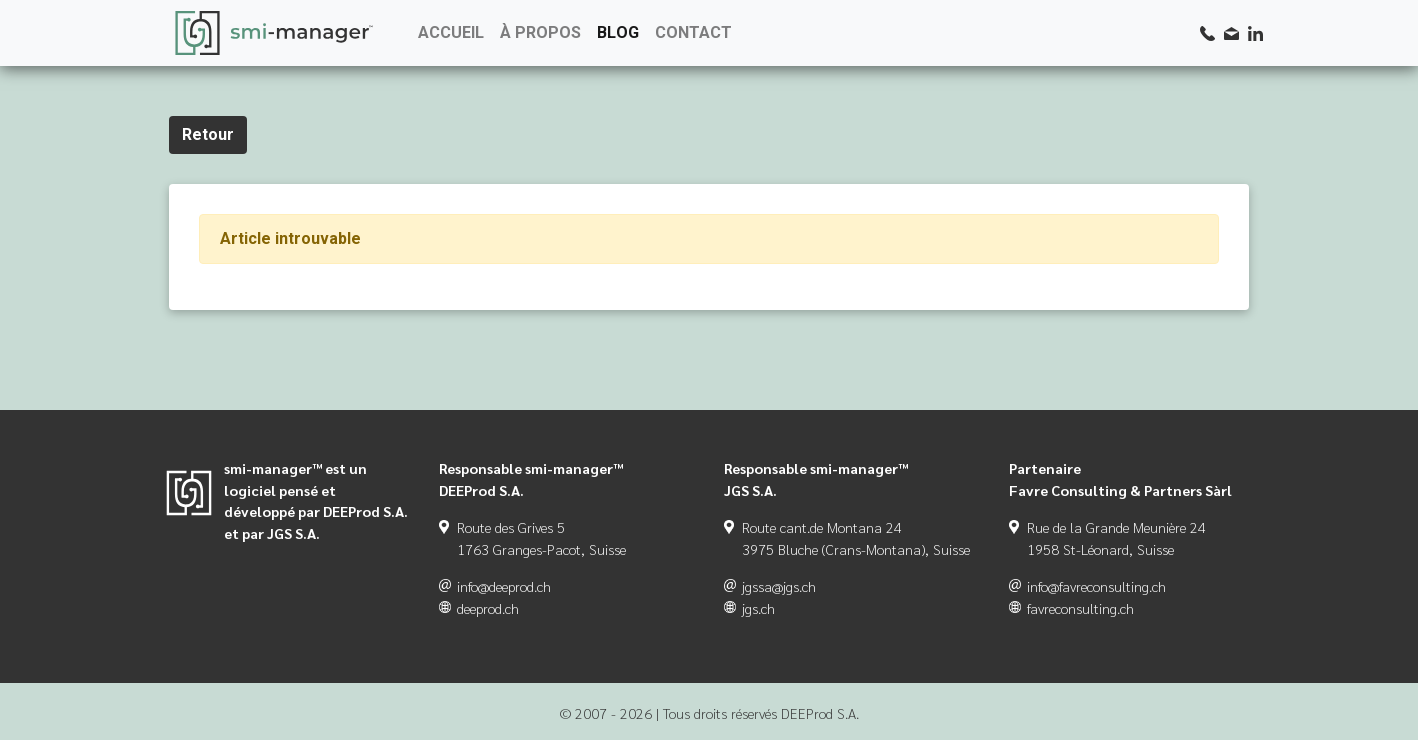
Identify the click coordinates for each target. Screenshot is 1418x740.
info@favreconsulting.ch (1096, 586)
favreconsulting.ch (1080, 608)
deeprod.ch (488, 608)
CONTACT (693, 32)
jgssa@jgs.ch (779, 586)
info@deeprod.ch (504, 586)
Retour (208, 134)
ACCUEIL (451, 32)
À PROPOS (540, 32)
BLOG (618, 32)
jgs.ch (758, 608)
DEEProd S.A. (820, 713)
